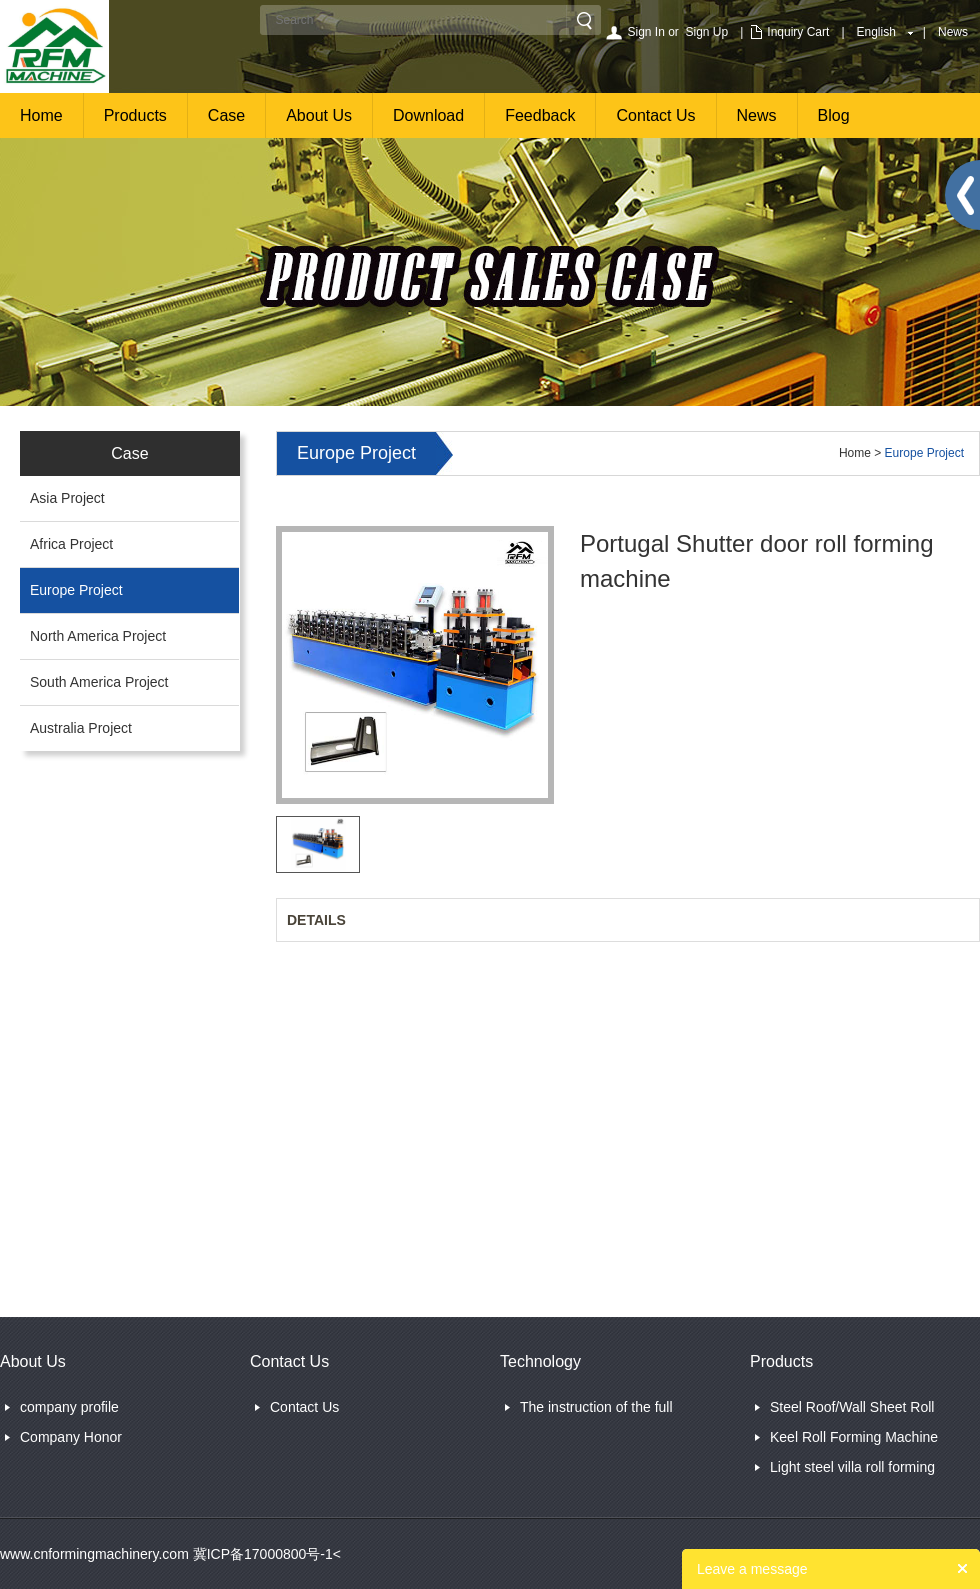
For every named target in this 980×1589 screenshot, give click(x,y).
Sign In (645, 32)
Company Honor (71, 1437)
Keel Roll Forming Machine (854, 1437)
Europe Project (76, 590)
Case (226, 115)
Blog (834, 115)
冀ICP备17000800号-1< (265, 1554)
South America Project (99, 682)
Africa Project (71, 544)
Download (428, 115)
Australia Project (81, 728)
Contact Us (655, 115)
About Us (319, 115)
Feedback (540, 115)
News (953, 32)
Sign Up (707, 32)
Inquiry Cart (798, 32)
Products (135, 115)
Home (41, 115)
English (876, 32)
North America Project (98, 636)
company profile (69, 1407)
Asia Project (67, 498)
